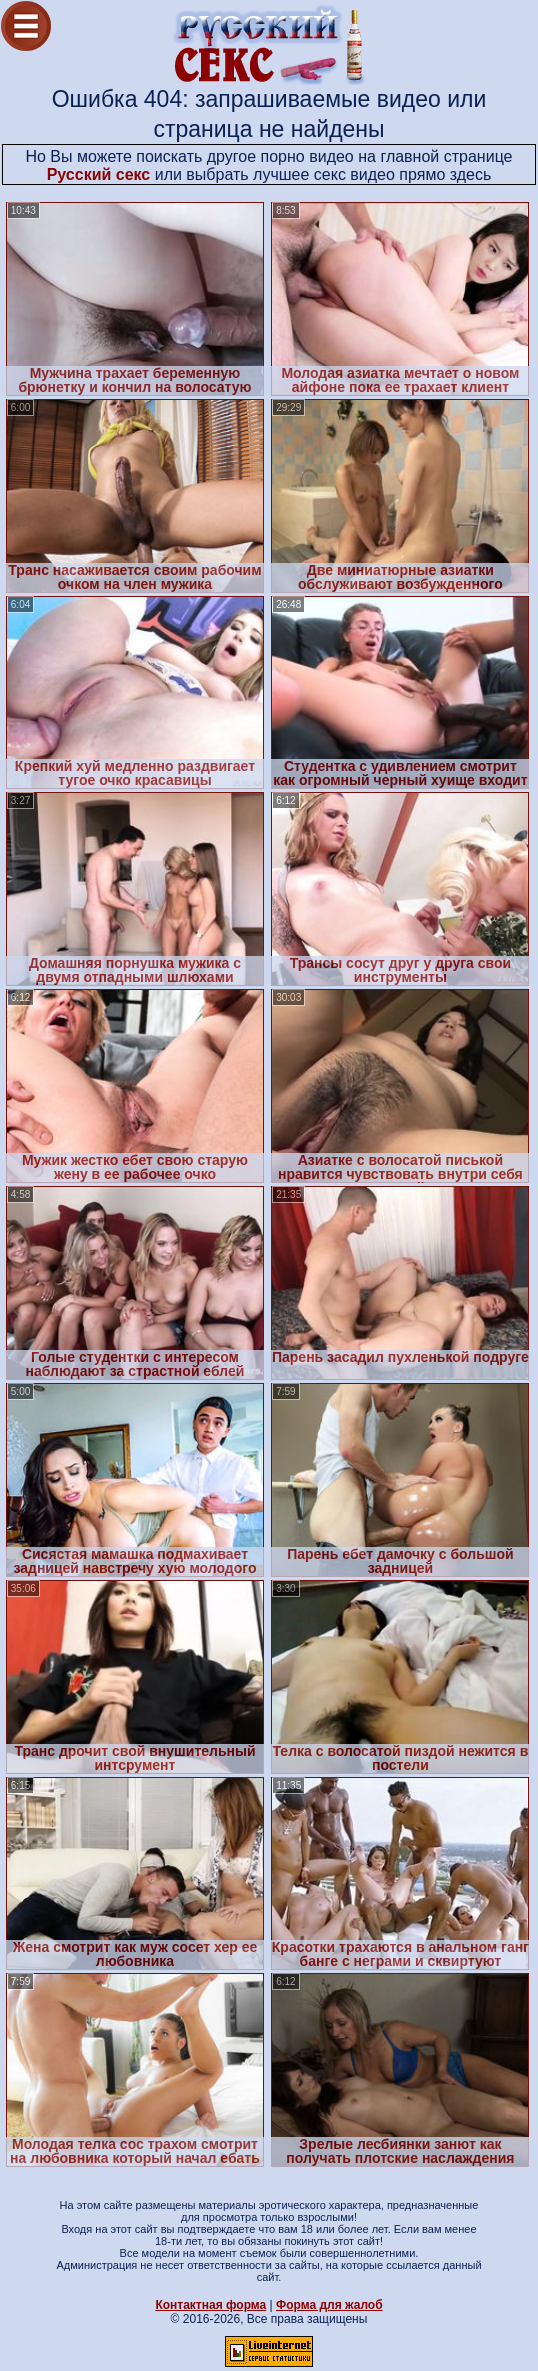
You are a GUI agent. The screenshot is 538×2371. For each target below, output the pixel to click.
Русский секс (99, 174)
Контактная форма (210, 2305)
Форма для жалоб (329, 2305)
